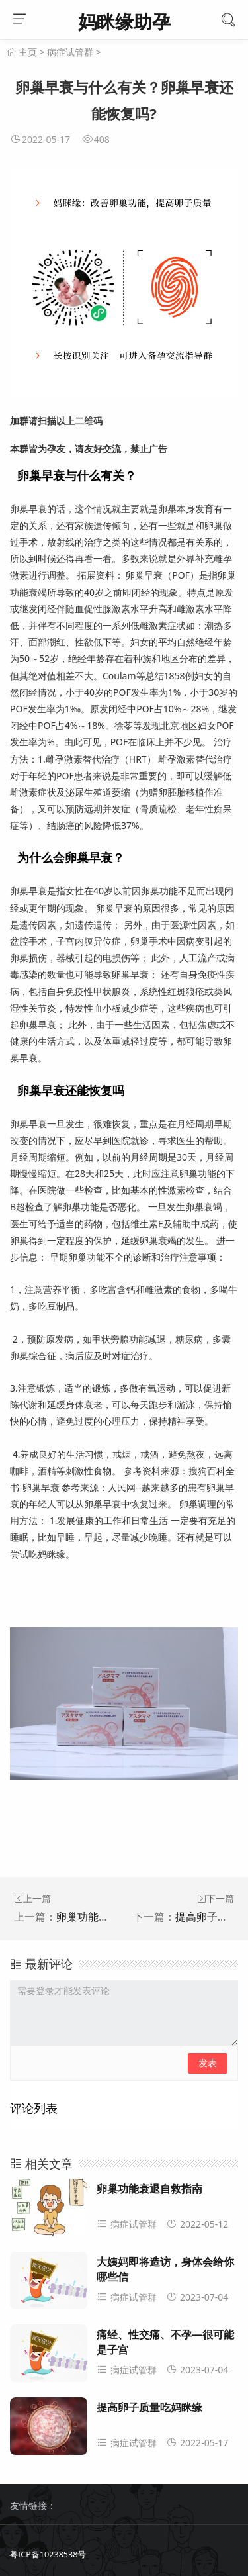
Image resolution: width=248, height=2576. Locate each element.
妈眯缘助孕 (124, 21)
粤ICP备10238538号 (47, 2554)
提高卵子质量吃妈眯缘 (149, 2407)
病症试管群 (70, 52)
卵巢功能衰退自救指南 (109, 1916)
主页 (28, 52)
